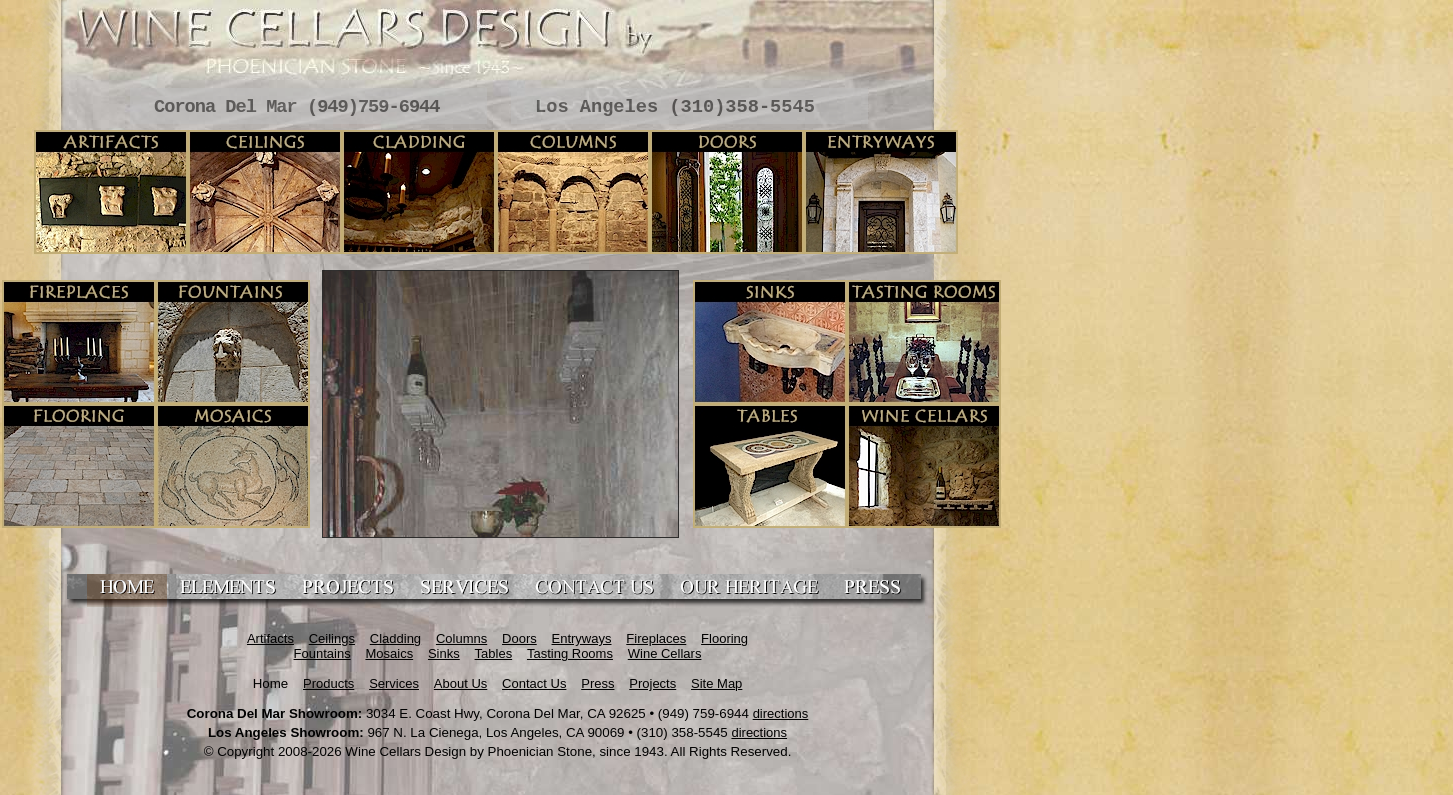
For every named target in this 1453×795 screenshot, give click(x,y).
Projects (652, 683)
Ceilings (332, 638)
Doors (519, 638)
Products (328, 683)
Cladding (395, 638)
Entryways (582, 638)
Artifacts (270, 638)
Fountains (322, 653)
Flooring (724, 638)
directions (781, 713)
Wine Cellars (665, 653)
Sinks (444, 653)
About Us (460, 683)
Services (394, 683)
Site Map (716, 683)
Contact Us (534, 683)
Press (597, 683)
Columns (461, 638)
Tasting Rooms (570, 653)
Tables (494, 653)
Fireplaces (656, 638)
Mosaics (389, 653)
